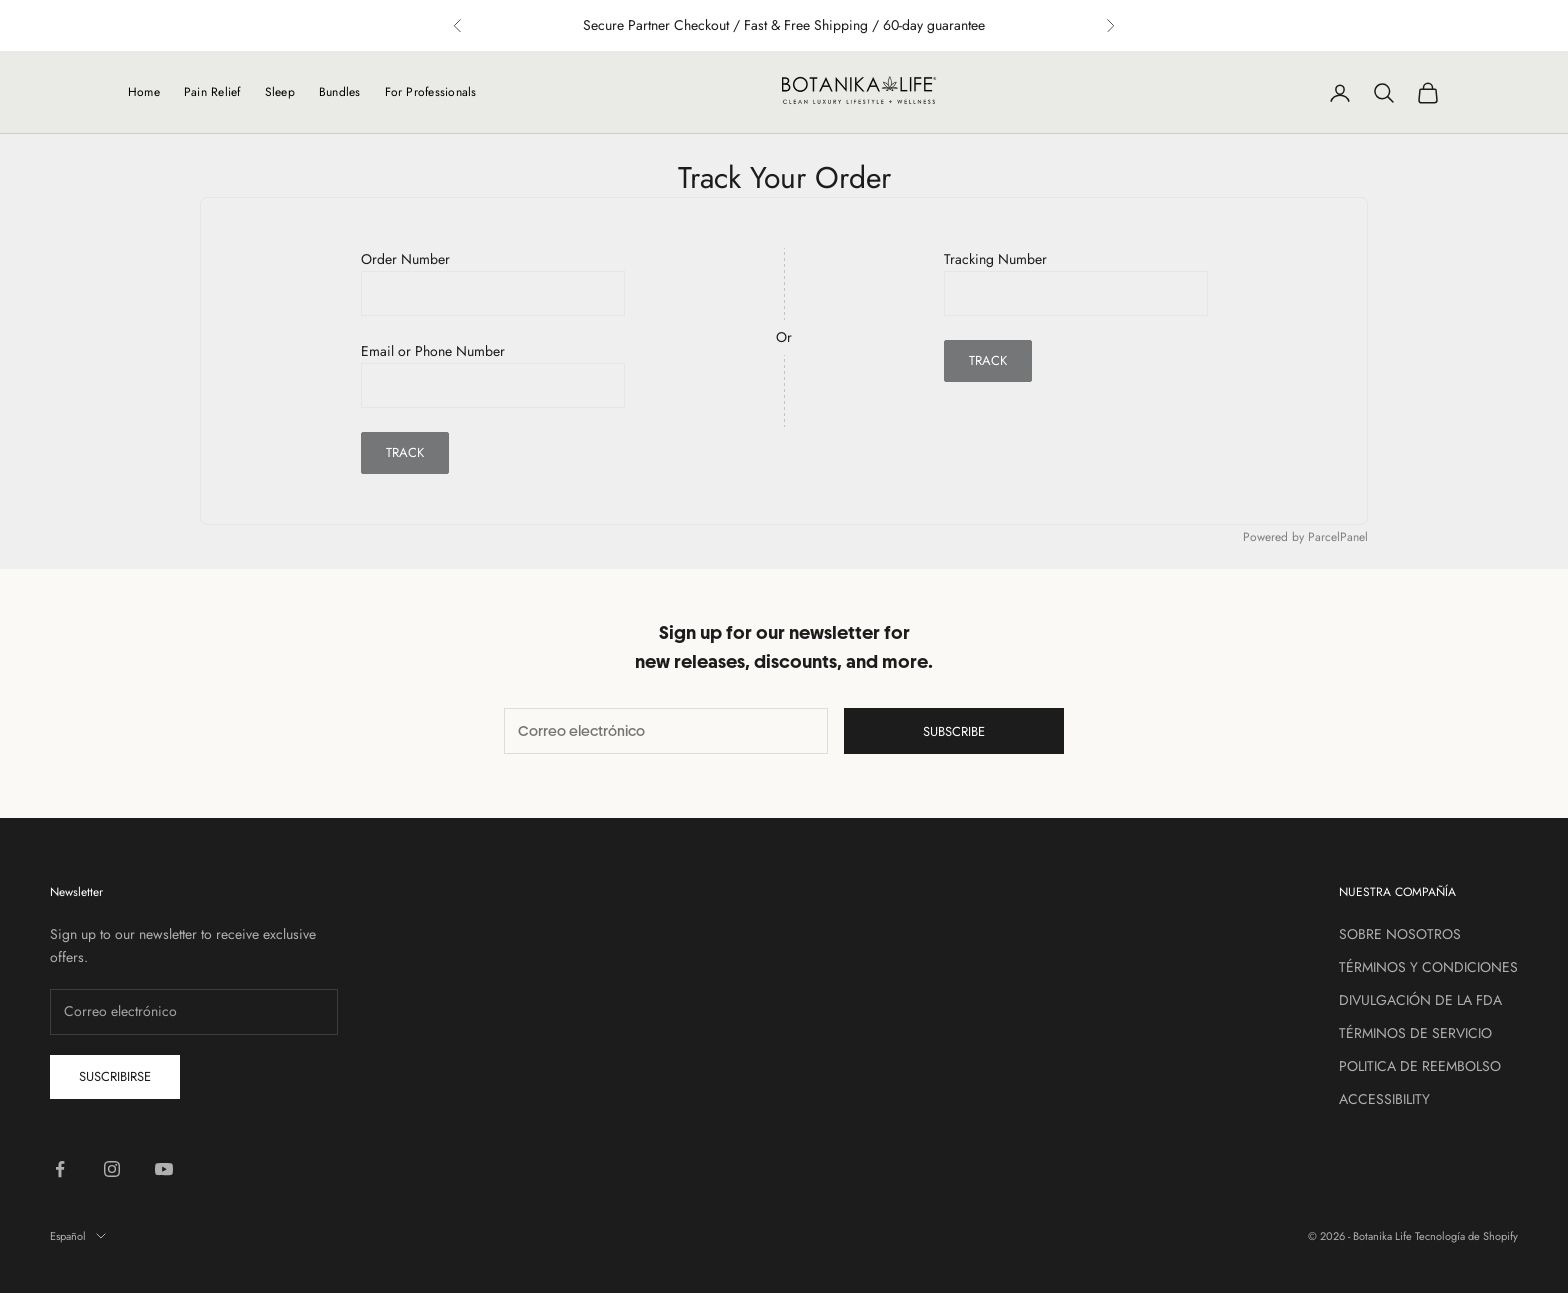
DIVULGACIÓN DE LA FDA (1420, 1000)
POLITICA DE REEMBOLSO (1420, 1066)
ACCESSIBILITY (1384, 1099)
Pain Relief (212, 92)
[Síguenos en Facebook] (60, 1169)
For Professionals (431, 92)
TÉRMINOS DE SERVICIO (1415, 1033)
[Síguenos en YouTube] (164, 1169)
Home (144, 92)
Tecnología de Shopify (1466, 1236)
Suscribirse (115, 1076)
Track (405, 452)
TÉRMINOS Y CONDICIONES (1428, 967)
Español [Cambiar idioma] (78, 1236)
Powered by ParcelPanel (1305, 537)
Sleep (280, 92)
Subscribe (954, 731)
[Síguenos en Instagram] (112, 1169)
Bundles (340, 92)
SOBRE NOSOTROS (1400, 934)
